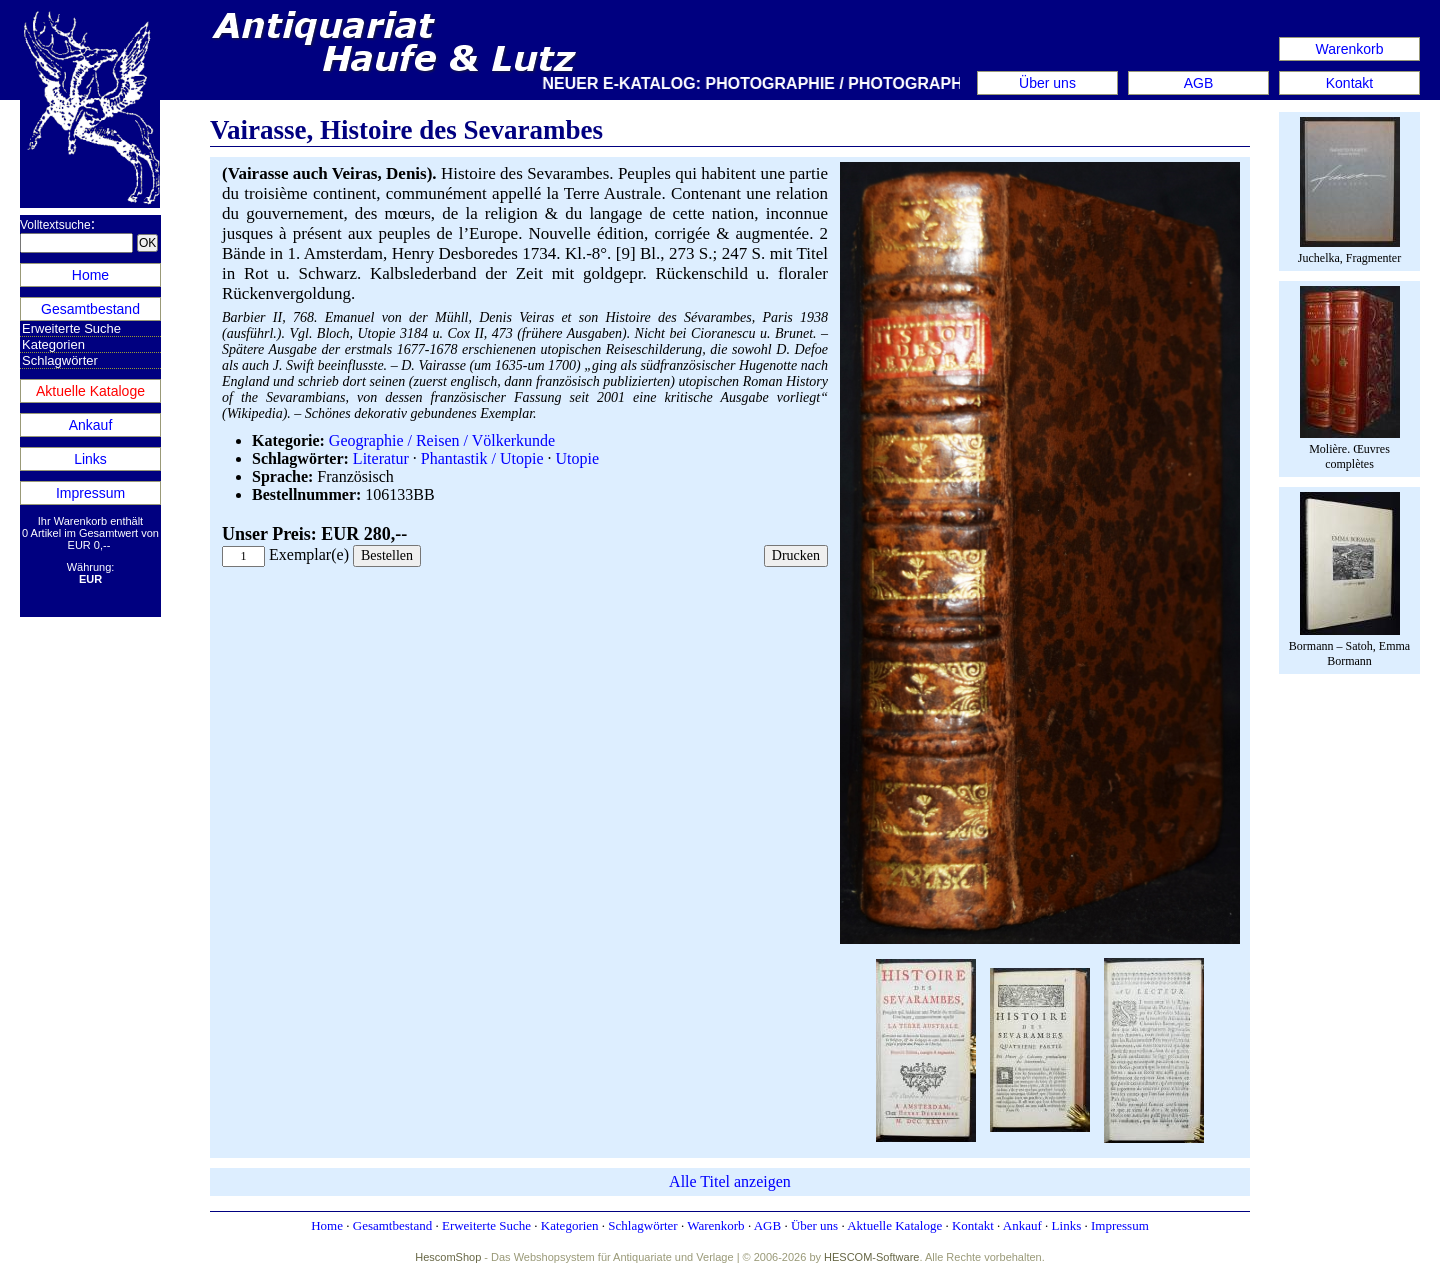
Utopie (577, 458)
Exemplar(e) (309, 554)
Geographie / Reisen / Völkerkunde (442, 440)
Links (90, 459)
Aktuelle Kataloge (90, 391)
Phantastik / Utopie (482, 458)
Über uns (1047, 83)
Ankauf (91, 425)
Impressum (90, 493)
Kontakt (1349, 83)
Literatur (381, 458)
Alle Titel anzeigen (730, 1181)
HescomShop (448, 1257)
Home (90, 275)
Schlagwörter (60, 360)
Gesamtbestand (90, 309)
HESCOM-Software (871, 1257)
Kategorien (53, 344)
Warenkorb (1350, 49)
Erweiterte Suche (71, 328)
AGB (1199, 83)
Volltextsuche (55, 225)
